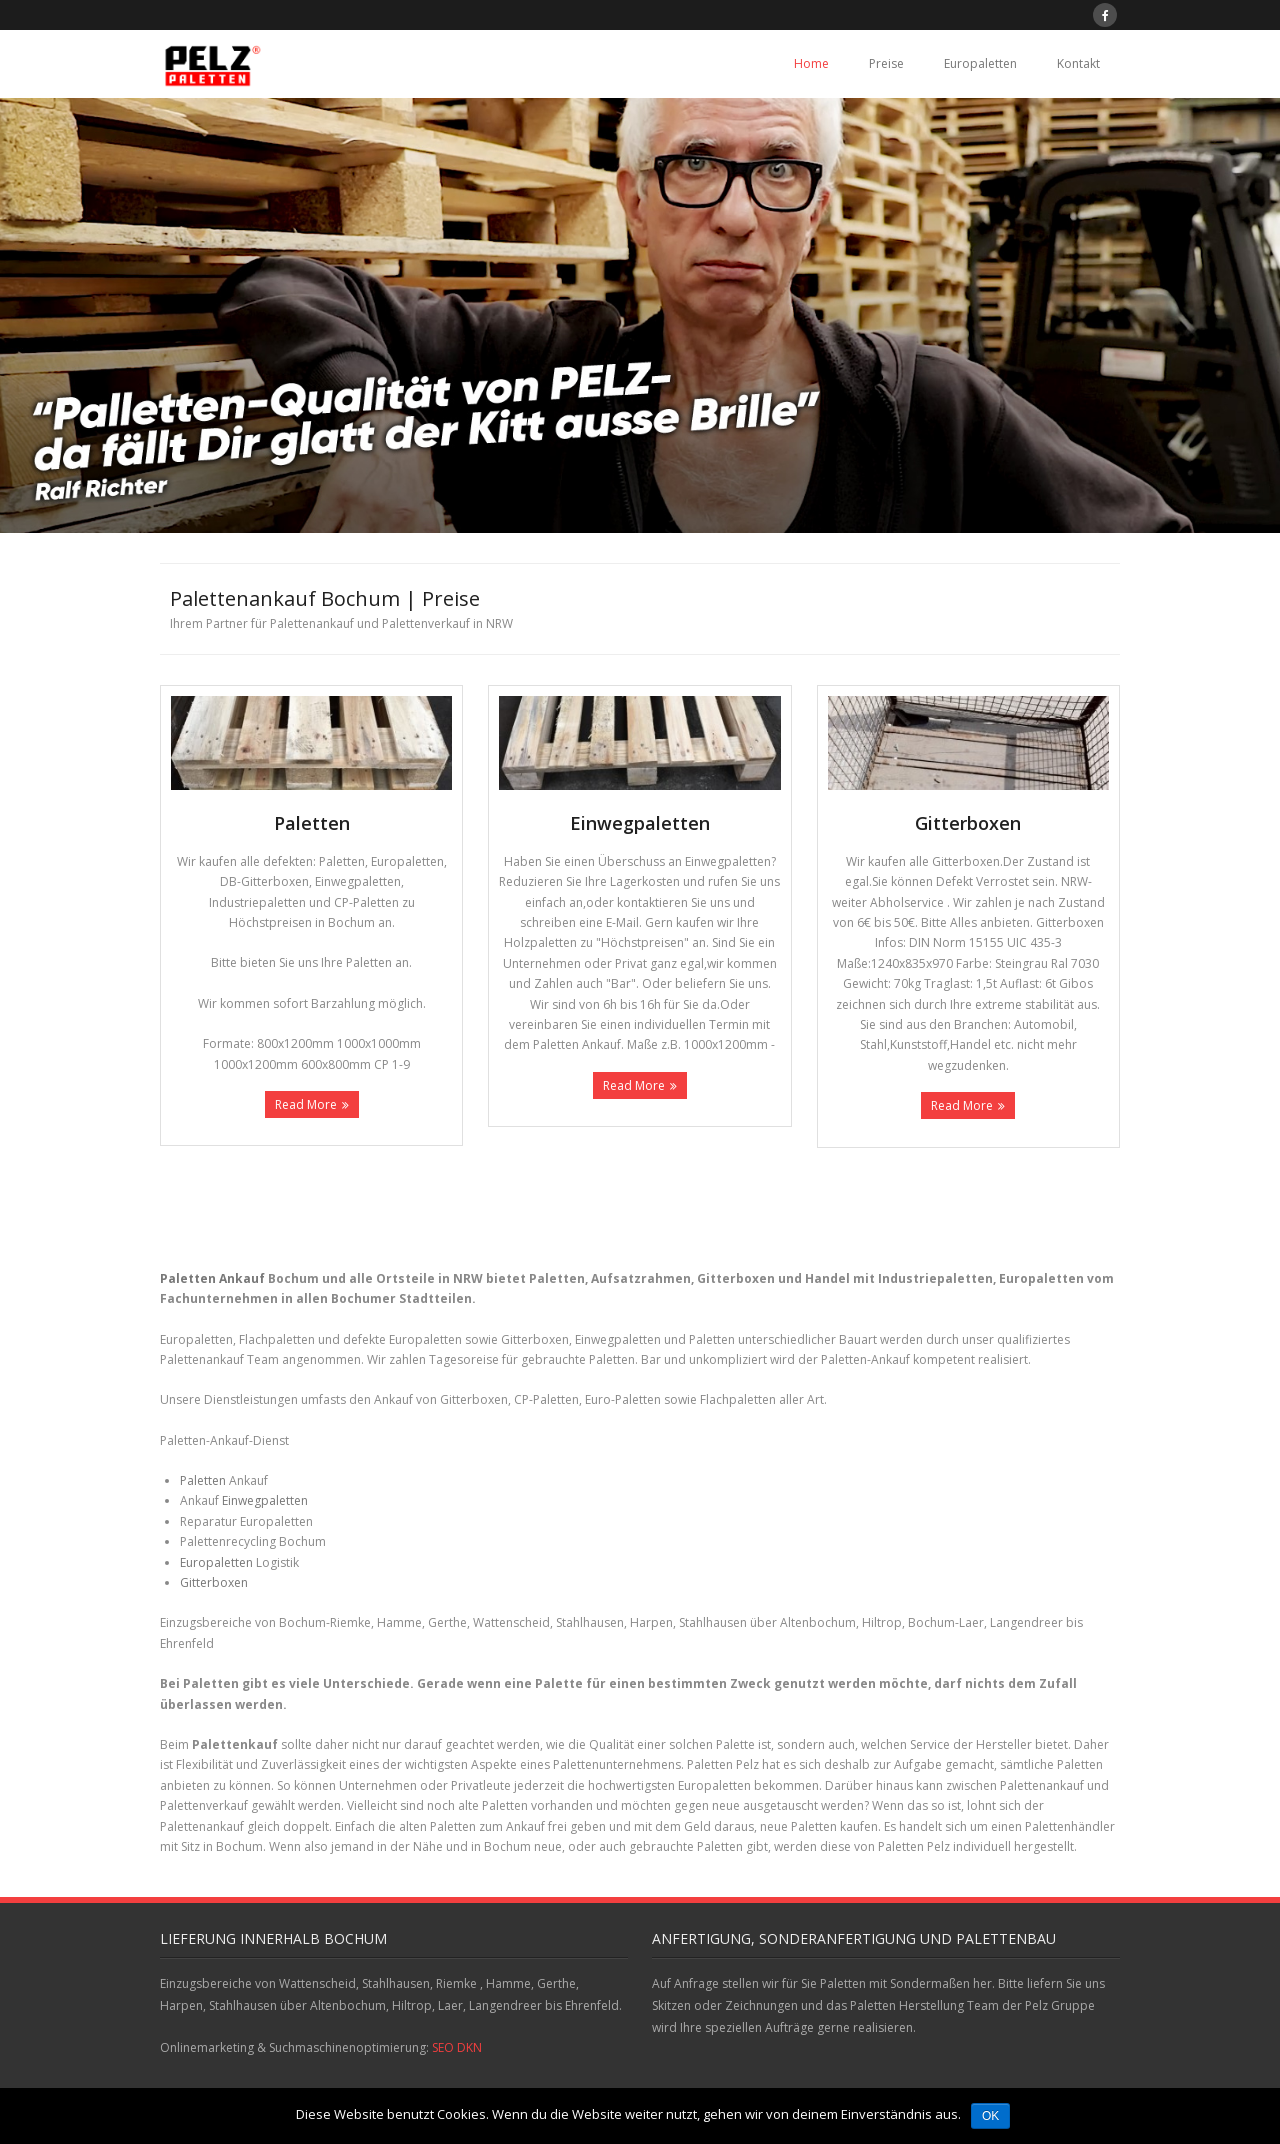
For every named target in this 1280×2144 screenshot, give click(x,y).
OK (990, 2116)
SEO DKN (457, 2047)
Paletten (203, 1480)
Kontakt (1078, 63)
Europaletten (980, 63)
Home (811, 63)
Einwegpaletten (265, 1500)
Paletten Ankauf (212, 1278)
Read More (306, 1104)
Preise (886, 63)
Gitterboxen (214, 1582)
